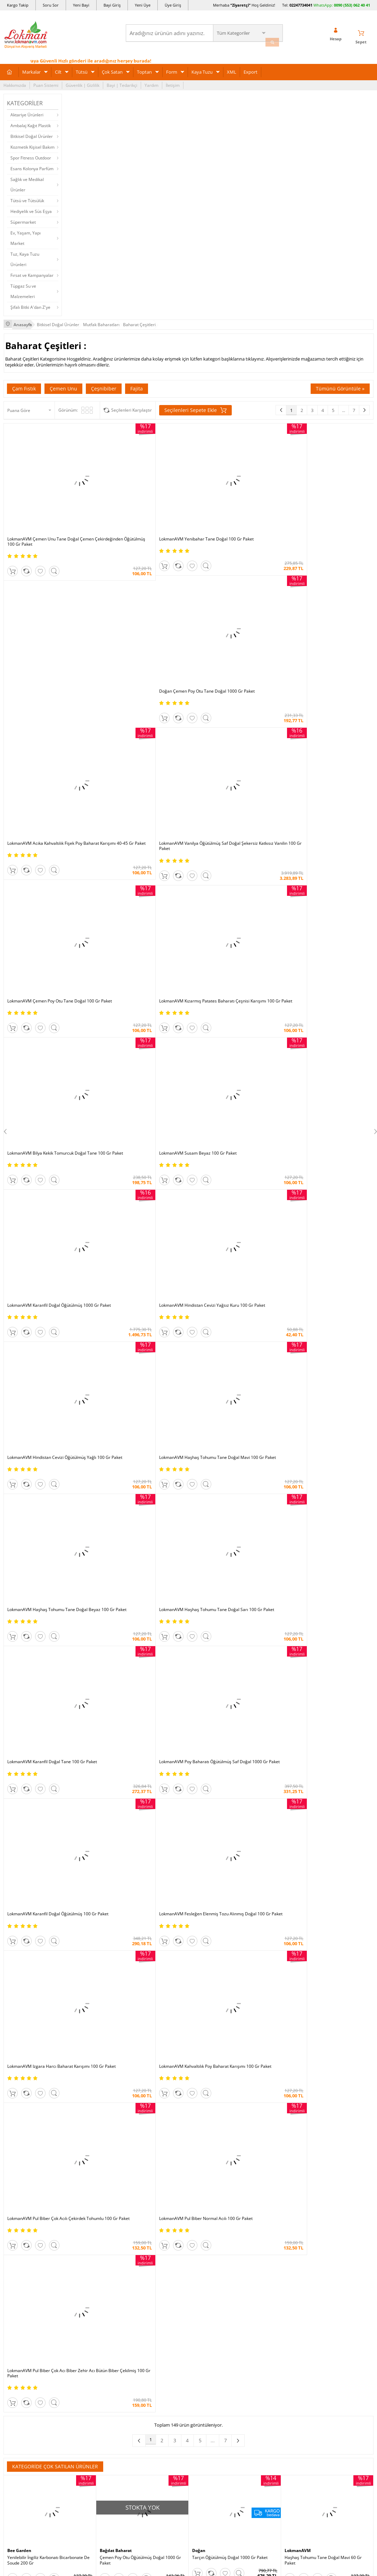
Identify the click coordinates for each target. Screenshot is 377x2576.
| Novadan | (130, 2198)
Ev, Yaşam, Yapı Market (25, 235)
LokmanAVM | (118, 2191)
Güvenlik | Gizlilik (82, 82)
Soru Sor (51, 5)
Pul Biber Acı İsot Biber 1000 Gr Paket (136, 1586)
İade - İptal (76, 2282)
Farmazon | (189, 2198)
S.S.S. (8, 2250)
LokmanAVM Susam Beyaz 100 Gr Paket (138, 722)
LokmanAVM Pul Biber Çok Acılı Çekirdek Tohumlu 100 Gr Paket (231, 1071)
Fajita (136, 384)
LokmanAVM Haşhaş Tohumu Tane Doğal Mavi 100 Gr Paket (140, 840)
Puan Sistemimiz (145, 2292)
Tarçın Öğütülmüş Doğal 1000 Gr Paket (230, 1367)
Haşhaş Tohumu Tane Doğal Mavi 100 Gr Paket (47, 2018)
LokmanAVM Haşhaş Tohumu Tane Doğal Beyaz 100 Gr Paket (232, 840)
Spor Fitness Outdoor (30, 155)
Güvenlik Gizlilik (81, 2313)
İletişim (173, 82)
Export (250, 69)
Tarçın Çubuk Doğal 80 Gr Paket (38, 1801)
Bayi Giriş (112, 5)
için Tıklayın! (343, 2270)
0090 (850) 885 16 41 (338, 2295)
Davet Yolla (140, 2323)
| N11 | (95, 2191)
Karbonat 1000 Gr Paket (308, 1693)
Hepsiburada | (248, 2191)
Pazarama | (277, 2191)
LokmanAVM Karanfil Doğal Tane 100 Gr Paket (46, 955)
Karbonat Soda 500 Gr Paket (219, 2015)
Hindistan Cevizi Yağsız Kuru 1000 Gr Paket (326, 1801)
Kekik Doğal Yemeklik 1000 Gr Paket (42, 1479)
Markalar (31, 69)
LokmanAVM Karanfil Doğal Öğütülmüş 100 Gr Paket (234, 955)
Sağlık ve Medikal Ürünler (27, 181)
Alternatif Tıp (204, 2323)
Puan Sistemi (45, 82)
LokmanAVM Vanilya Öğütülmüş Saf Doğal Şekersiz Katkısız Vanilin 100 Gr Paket (140, 610)
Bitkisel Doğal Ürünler (31, 133)
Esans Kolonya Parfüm (32, 165)
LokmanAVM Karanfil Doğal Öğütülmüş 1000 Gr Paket (229, 725)
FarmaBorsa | (160, 2198)
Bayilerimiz (14, 2302)
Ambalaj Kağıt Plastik (30, 122)
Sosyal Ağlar (15, 2344)
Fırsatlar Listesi (143, 2271)
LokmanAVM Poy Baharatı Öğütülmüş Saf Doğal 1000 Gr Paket (139, 955)
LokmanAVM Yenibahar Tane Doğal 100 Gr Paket (141, 495)
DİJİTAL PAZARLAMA (188, 2495)
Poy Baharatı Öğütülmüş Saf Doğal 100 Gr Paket (140, 1803)
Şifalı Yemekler (206, 2292)
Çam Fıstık (24, 384)
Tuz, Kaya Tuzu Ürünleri (24, 256)
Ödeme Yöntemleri (84, 2261)
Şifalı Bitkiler (204, 2271)
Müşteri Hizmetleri (84, 2334)
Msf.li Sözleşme (81, 2302)
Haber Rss (202, 2344)
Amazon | (194, 2191)
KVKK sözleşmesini (31, 2120)
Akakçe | (236, 2198)
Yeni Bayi (81, 5)
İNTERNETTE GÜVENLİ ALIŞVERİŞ (188, 2470)
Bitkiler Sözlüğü (207, 2313)
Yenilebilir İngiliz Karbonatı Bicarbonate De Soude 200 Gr (48, 1370)
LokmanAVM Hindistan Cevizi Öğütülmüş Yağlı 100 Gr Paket (46, 840)
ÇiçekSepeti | (148, 2191)
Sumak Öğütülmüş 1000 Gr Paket (317, 1908)
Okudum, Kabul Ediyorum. (51, 2119)
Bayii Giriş (264, 2292)
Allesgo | (214, 2198)
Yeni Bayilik (266, 2282)
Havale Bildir (267, 2313)
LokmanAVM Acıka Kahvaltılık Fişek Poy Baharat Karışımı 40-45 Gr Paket (322, 495)
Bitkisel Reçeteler (208, 2302)
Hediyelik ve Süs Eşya (31, 208)
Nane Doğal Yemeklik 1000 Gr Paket (319, 1479)
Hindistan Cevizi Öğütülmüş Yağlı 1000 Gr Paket (47, 1589)
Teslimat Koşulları (83, 2271)
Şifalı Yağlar (203, 2282)
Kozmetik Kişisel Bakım (32, 144)
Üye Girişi (286, 2056)
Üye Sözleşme (268, 2261)
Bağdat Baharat (118, 1361)
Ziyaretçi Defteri (19, 2355)
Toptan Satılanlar (145, 2302)
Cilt (58, 69)
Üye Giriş (173, 5)
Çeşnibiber (103, 384)
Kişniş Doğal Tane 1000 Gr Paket (316, 1586)
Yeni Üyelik (251, 2056)
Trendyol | (219, 2191)
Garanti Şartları (81, 2292)
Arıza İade (264, 2323)
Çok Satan (112, 69)
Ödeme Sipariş (80, 2250)
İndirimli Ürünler (145, 2261)
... (343, 406)
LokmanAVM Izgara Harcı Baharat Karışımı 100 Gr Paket (48, 1071)
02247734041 (300, 5)
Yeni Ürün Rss (205, 2355)
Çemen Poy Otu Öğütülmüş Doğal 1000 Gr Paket (140, 1370)
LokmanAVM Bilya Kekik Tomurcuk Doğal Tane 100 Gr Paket (46, 725)
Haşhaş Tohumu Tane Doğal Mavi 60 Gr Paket (323, 1370)
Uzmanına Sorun (19, 2282)
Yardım (151, 82)
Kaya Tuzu (202, 69)
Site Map (200, 2334)
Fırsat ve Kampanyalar (32, 272)
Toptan (144, 69)
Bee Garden (20, 1361)
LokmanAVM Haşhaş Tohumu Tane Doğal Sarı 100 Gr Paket (325, 840)
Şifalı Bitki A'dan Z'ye (30, 304)
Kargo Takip (17, 5)
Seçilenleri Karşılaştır (131, 405)
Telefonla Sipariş (19, 2323)
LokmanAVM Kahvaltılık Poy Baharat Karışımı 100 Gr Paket (134, 1071)
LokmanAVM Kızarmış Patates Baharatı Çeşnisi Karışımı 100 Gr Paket (322, 610)
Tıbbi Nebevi (204, 2261)
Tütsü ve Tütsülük (27, 197)
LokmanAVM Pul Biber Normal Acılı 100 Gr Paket (325, 1071)
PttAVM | (173, 2191)
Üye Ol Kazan (142, 2250)
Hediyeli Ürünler (145, 2282)
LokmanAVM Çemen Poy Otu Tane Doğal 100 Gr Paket (231, 610)
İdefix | (254, 2198)
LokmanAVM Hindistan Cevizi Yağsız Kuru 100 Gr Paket (324, 725)
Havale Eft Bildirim (84, 2323)
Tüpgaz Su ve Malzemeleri (23, 288)
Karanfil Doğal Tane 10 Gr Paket (223, 1479)
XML (231, 69)
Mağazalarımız (17, 2313)
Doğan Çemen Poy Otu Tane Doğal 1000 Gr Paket (234, 495)
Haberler (12, 2334)
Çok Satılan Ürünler (148, 2313)
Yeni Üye (142, 5)
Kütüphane (202, 2250)
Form (171, 69)
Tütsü (82, 69)
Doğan (199, 1361)
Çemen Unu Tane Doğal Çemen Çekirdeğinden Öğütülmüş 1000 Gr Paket (139, 2018)
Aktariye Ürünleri (26, 112)
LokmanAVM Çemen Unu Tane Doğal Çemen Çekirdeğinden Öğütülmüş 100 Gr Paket (47, 497)
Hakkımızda (14, 82)
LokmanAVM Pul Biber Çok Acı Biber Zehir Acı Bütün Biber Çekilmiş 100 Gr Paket (47, 1186)
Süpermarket (23, 219)
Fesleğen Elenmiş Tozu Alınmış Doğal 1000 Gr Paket (233, 1589)
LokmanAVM (299, 1361)
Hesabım (263, 2302)
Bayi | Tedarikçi (122, 82)
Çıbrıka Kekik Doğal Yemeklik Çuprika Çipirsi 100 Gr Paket (234, 1803)
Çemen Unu (63, 384)
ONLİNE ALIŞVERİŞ (189, 2447)
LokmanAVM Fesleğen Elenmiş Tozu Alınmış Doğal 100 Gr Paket (327, 955)
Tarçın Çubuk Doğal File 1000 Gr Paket (137, 1479)
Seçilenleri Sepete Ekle (195, 406)
